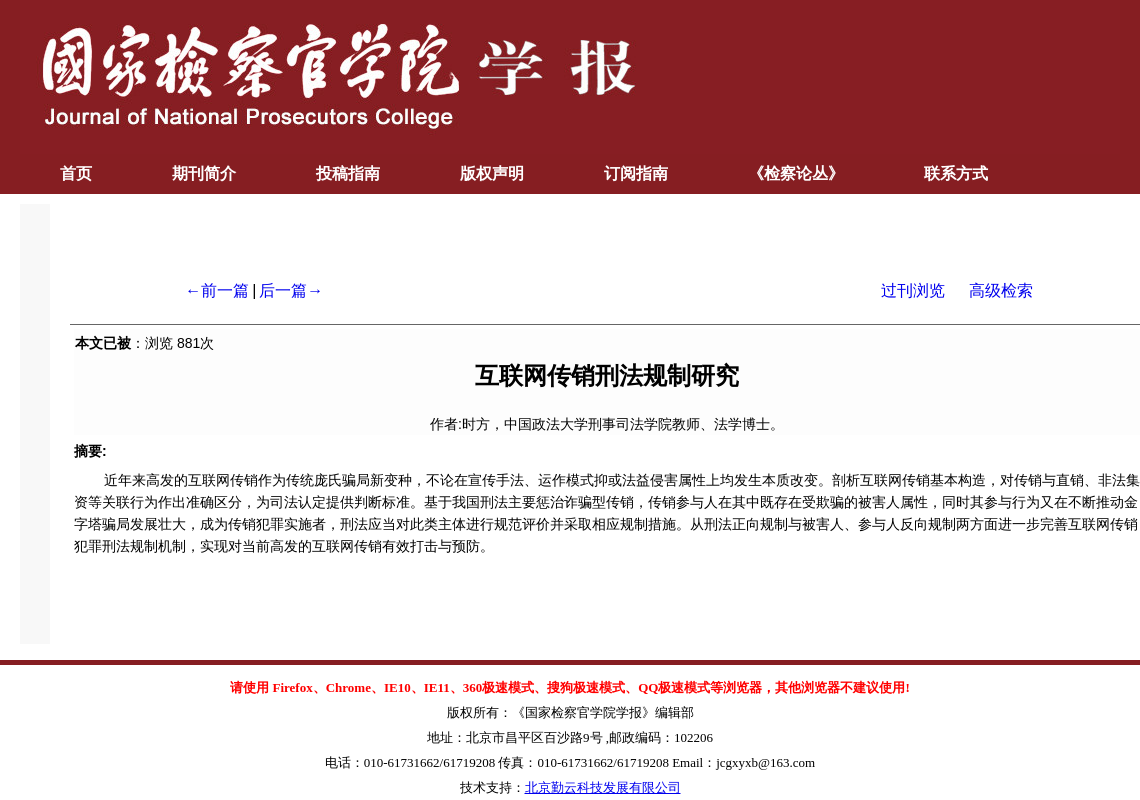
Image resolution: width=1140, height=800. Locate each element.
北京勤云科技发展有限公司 (603, 787)
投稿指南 (348, 173)
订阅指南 (636, 173)
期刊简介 (204, 173)
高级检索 (1001, 290)
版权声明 (492, 173)
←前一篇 (217, 290)
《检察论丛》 (796, 173)
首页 (76, 173)
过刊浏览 (913, 290)
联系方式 (956, 173)
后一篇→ (291, 290)
